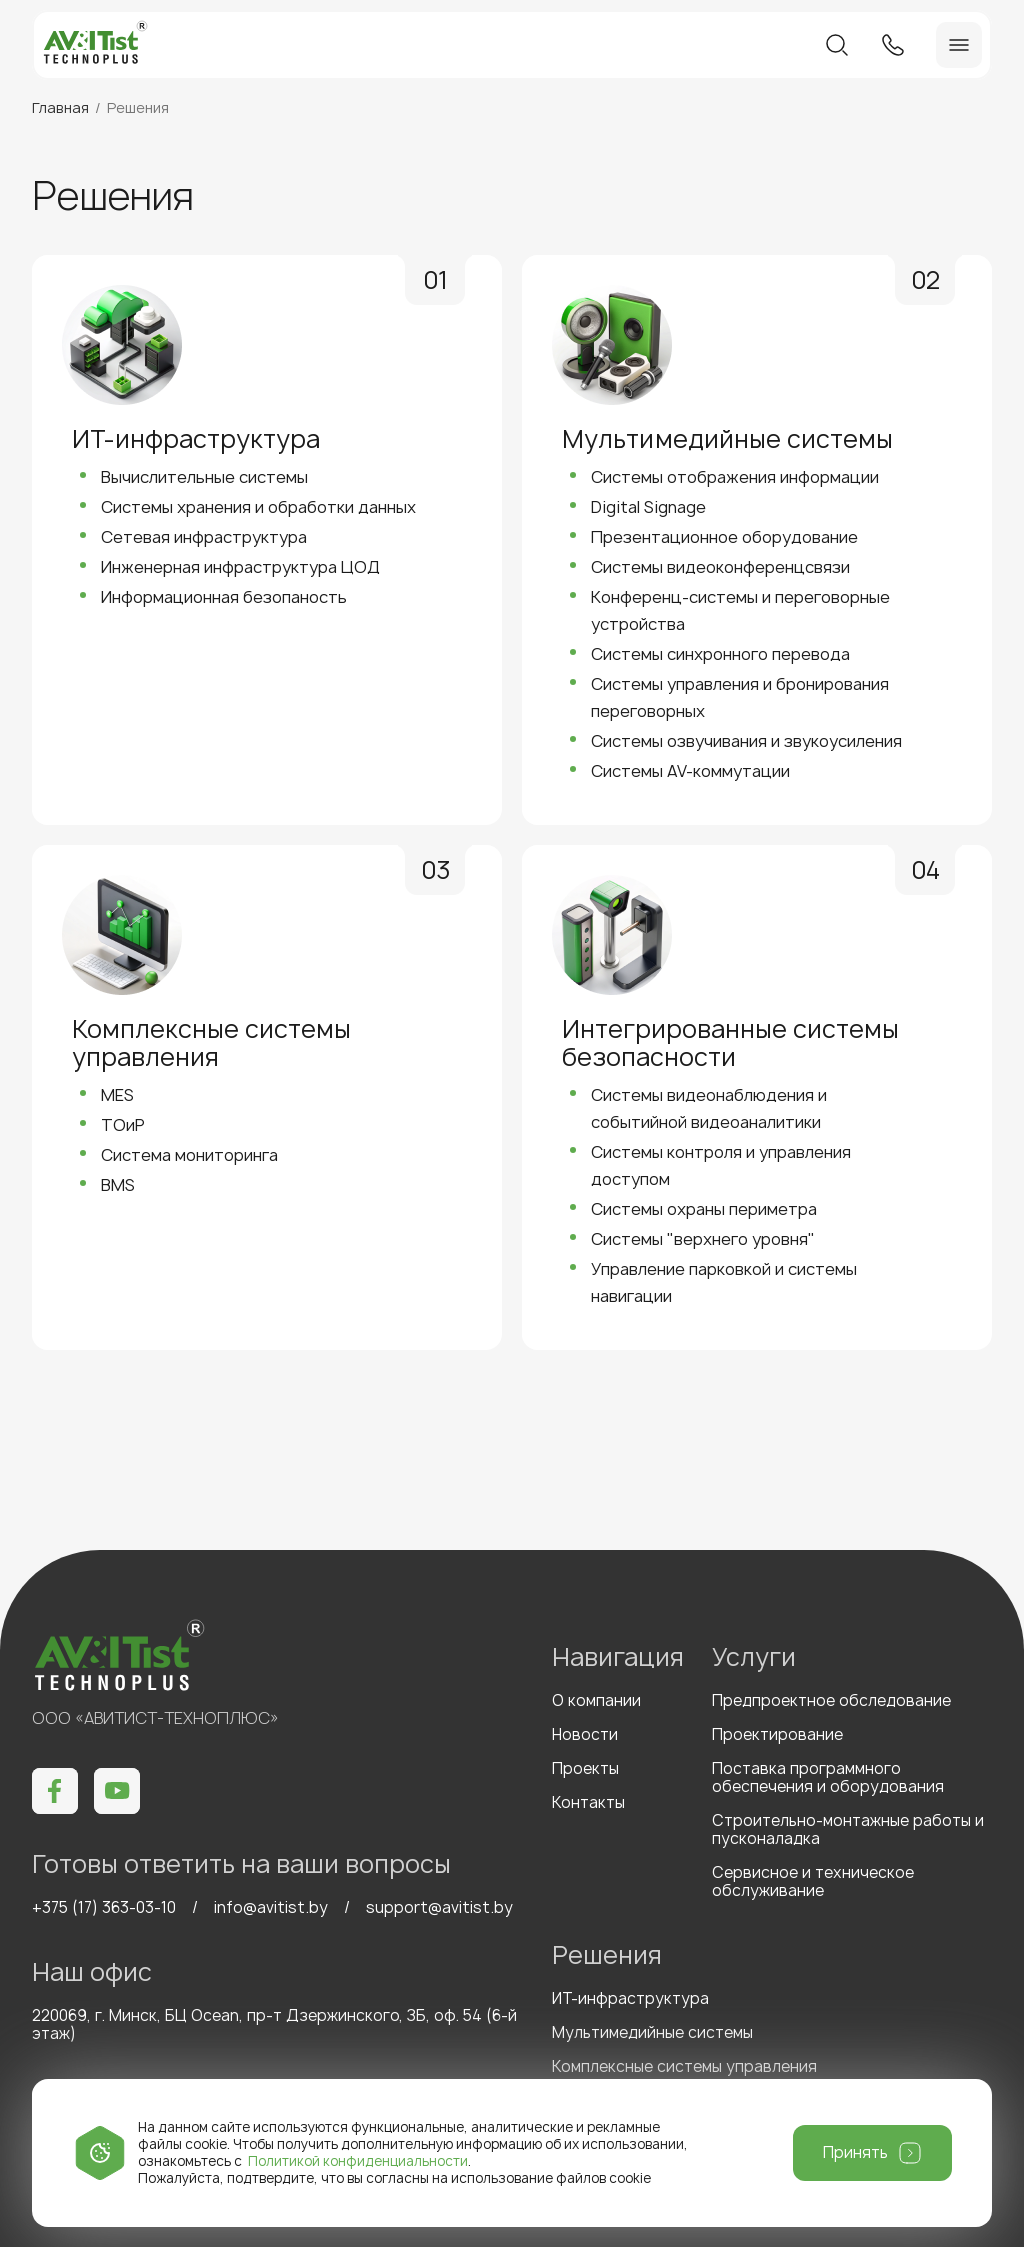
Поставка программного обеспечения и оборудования (828, 1777)
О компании (596, 1700)
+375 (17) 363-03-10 (104, 1907)
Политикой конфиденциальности (358, 2161)
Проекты (585, 1768)
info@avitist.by (271, 1907)
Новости (585, 1734)
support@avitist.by (439, 1907)
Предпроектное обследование (831, 1700)
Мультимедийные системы (652, 2032)
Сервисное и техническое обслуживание (813, 1881)
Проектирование (777, 1734)
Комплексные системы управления (684, 2066)
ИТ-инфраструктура (630, 1998)
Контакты (588, 1802)
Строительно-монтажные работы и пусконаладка (848, 1829)
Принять (855, 2152)
